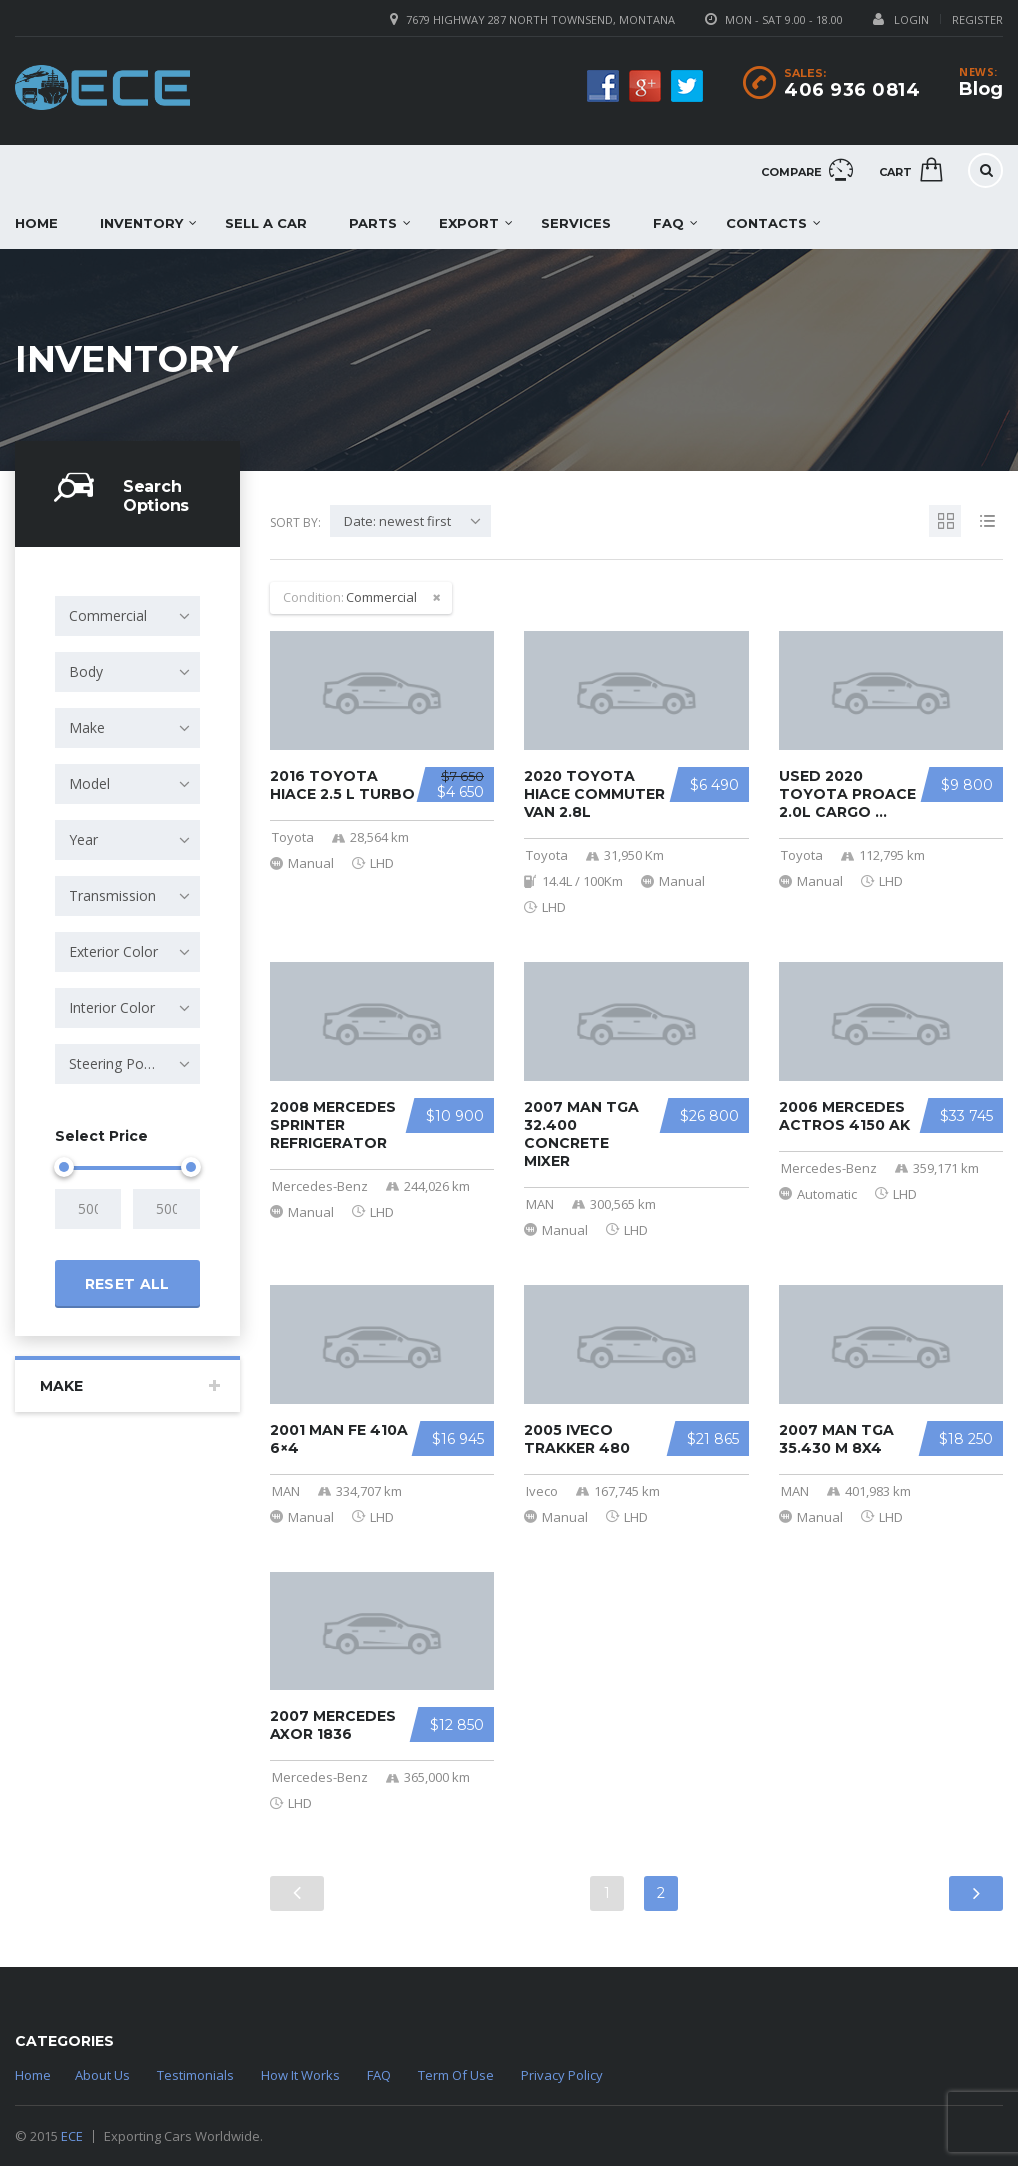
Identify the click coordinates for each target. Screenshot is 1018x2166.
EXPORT (469, 223)
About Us (102, 2075)
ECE (72, 2136)
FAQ (668, 223)
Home (33, 2075)
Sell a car (266, 223)
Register (977, 19)
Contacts (766, 223)
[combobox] (127, 616)
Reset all (127, 1284)
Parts (373, 223)
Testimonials (195, 2075)
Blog (981, 89)
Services (576, 223)
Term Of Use (456, 2075)
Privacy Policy (562, 2075)
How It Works (300, 2075)
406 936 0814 (852, 90)
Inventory (141, 223)
